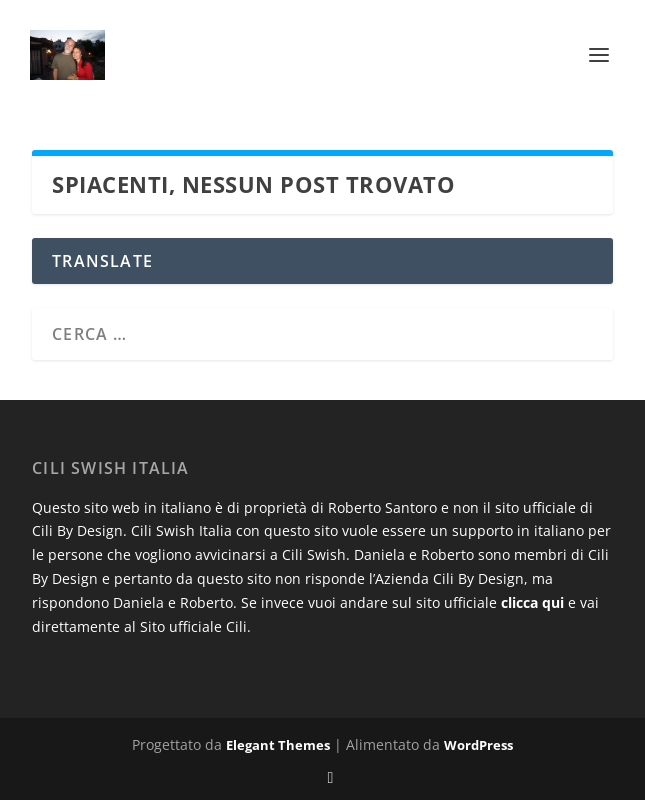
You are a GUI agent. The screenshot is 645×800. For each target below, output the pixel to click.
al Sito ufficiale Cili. (187, 626)
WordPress (478, 745)
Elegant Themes (278, 745)
